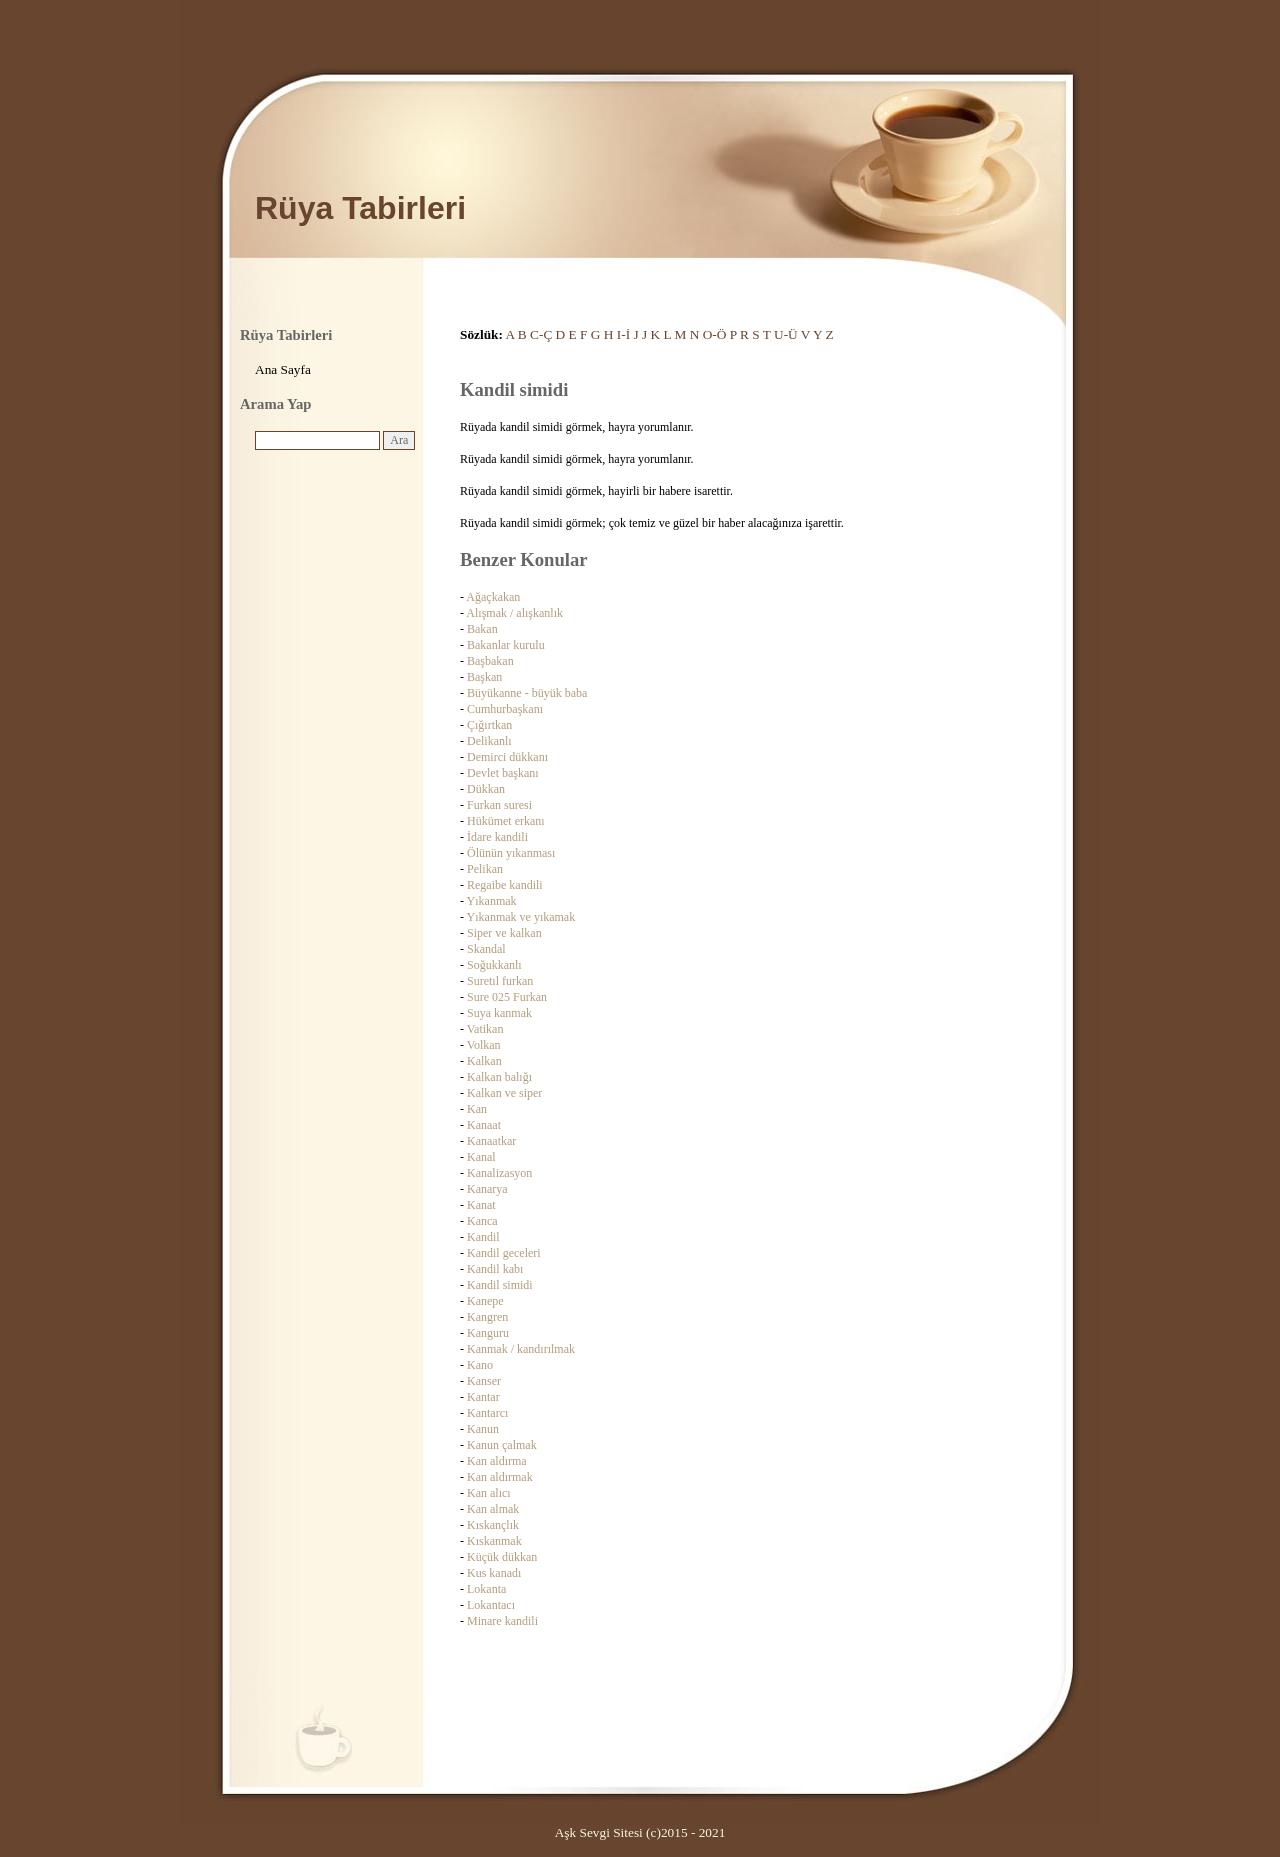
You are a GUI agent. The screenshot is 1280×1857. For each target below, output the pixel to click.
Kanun (483, 1429)
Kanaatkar (491, 1141)
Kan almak (493, 1509)
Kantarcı (487, 1413)
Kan (477, 1109)
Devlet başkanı (503, 773)
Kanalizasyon (499, 1173)
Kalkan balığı (499, 1077)
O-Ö (715, 334)
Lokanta (486, 1589)
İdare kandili (497, 837)
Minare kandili (502, 1621)
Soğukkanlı (494, 965)
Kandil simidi (500, 1285)
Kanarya (487, 1189)
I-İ (623, 334)
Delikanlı (489, 741)
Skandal (486, 949)
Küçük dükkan (502, 1557)
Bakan (482, 629)
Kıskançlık (493, 1525)
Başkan (484, 677)
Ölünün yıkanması (511, 853)
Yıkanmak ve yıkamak (521, 917)
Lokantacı (491, 1605)
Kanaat (484, 1125)
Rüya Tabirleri (360, 208)
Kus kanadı (494, 1573)
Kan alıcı (489, 1493)
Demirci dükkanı (507, 757)
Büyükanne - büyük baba (527, 693)
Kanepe (485, 1301)
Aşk (565, 1832)
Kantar (483, 1397)
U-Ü (786, 334)
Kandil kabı (495, 1269)
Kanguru (488, 1333)
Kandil (483, 1237)
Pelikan (485, 869)
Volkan (484, 1045)
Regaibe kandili (505, 885)
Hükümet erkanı (506, 821)
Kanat (481, 1205)
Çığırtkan (489, 725)
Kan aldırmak (500, 1477)
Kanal (481, 1157)
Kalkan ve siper (504, 1093)
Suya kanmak (499, 1013)
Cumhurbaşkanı (505, 709)
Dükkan (486, 789)
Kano (480, 1365)
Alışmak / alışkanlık (514, 613)
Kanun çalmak (502, 1445)
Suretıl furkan (500, 981)
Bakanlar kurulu (506, 645)
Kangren (487, 1317)
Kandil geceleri (504, 1253)
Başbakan (490, 661)
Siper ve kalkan (504, 933)
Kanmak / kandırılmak (521, 1349)
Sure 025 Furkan (507, 997)
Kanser (484, 1381)
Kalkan (484, 1061)
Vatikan (485, 1029)
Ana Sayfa (283, 369)
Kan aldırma (497, 1461)
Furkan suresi (499, 805)
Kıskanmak (494, 1541)
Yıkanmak (492, 901)
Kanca (482, 1221)
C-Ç (541, 334)
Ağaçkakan (493, 597)
